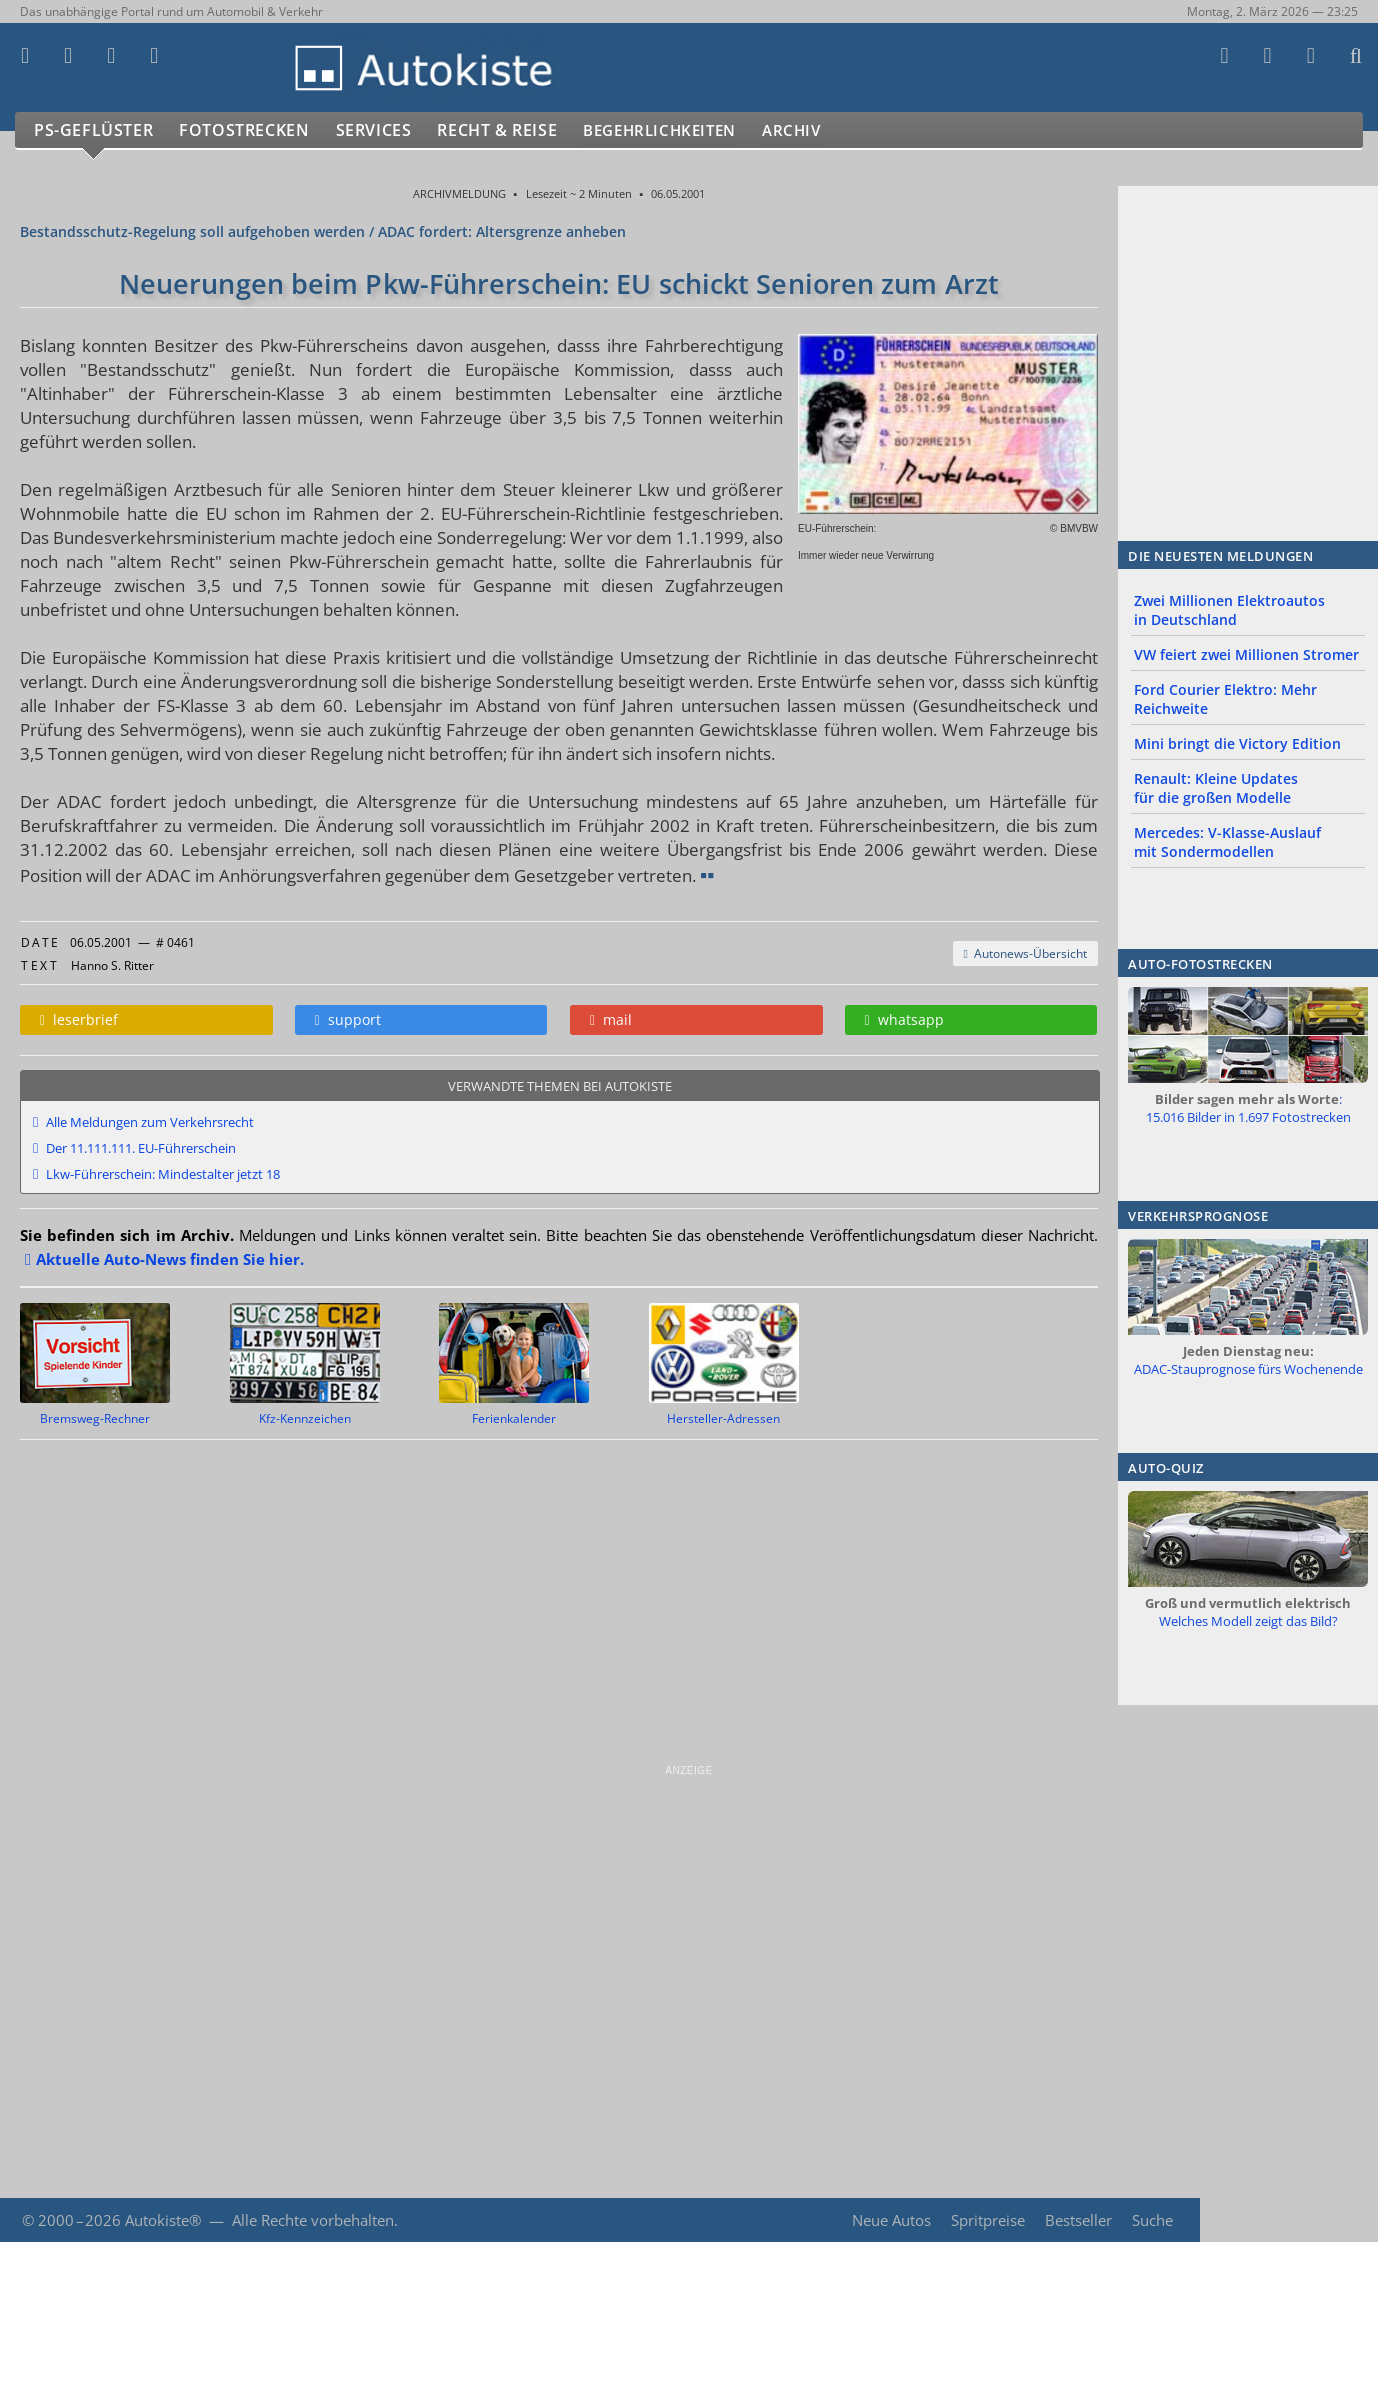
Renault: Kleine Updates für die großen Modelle (1216, 788)
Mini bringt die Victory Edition (1237, 743)
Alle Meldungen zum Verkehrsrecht (150, 1122)
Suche (1152, 2220)
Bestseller (1077, 2220)
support (348, 1019)
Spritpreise (986, 2220)
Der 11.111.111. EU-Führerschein (141, 1148)
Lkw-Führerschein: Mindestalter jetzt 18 (163, 1174)
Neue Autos (889, 2220)
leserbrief (79, 1019)
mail (611, 1019)
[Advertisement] (600, 1918)
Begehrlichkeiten (685, 130)
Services (383, 130)
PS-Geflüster (95, 130)
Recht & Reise (511, 130)
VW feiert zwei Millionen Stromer (1246, 654)
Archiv (829, 130)
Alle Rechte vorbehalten (313, 2220)
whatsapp (904, 1019)
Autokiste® (163, 2220)
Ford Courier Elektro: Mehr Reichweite (1225, 699)
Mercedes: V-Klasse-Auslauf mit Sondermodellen (1227, 842)
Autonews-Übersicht (1025, 953)
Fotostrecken (249, 130)
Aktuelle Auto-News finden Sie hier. (170, 1259)
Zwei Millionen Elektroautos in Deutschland (1229, 610)
